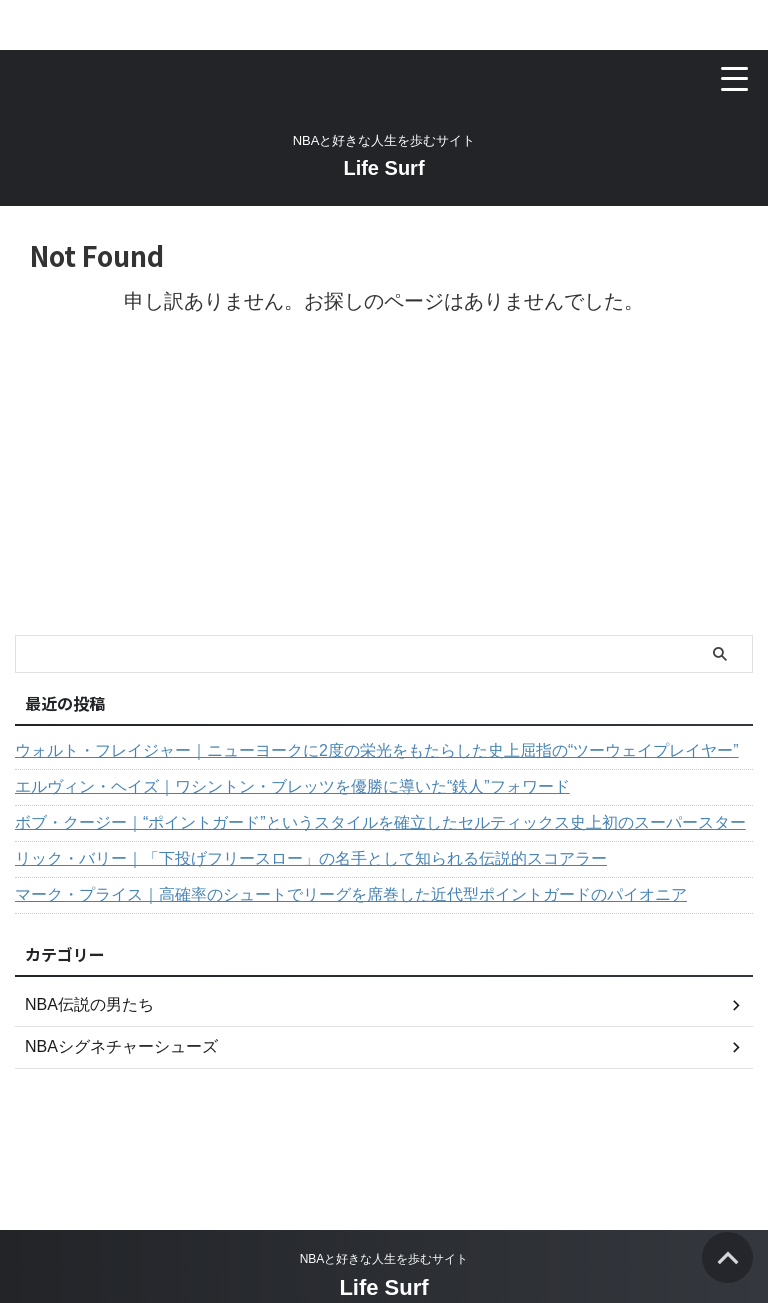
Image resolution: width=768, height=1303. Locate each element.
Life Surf (383, 168)
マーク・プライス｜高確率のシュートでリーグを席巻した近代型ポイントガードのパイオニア (351, 894)
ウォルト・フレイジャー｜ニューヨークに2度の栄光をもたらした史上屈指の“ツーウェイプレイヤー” (377, 750)
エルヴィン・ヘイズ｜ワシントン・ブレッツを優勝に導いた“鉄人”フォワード (292, 786)
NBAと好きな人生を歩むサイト (384, 1259)
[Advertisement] (374, 485)
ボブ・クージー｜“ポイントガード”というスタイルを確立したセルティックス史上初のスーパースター (380, 822)
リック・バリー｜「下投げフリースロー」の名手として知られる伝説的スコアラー (311, 858)
